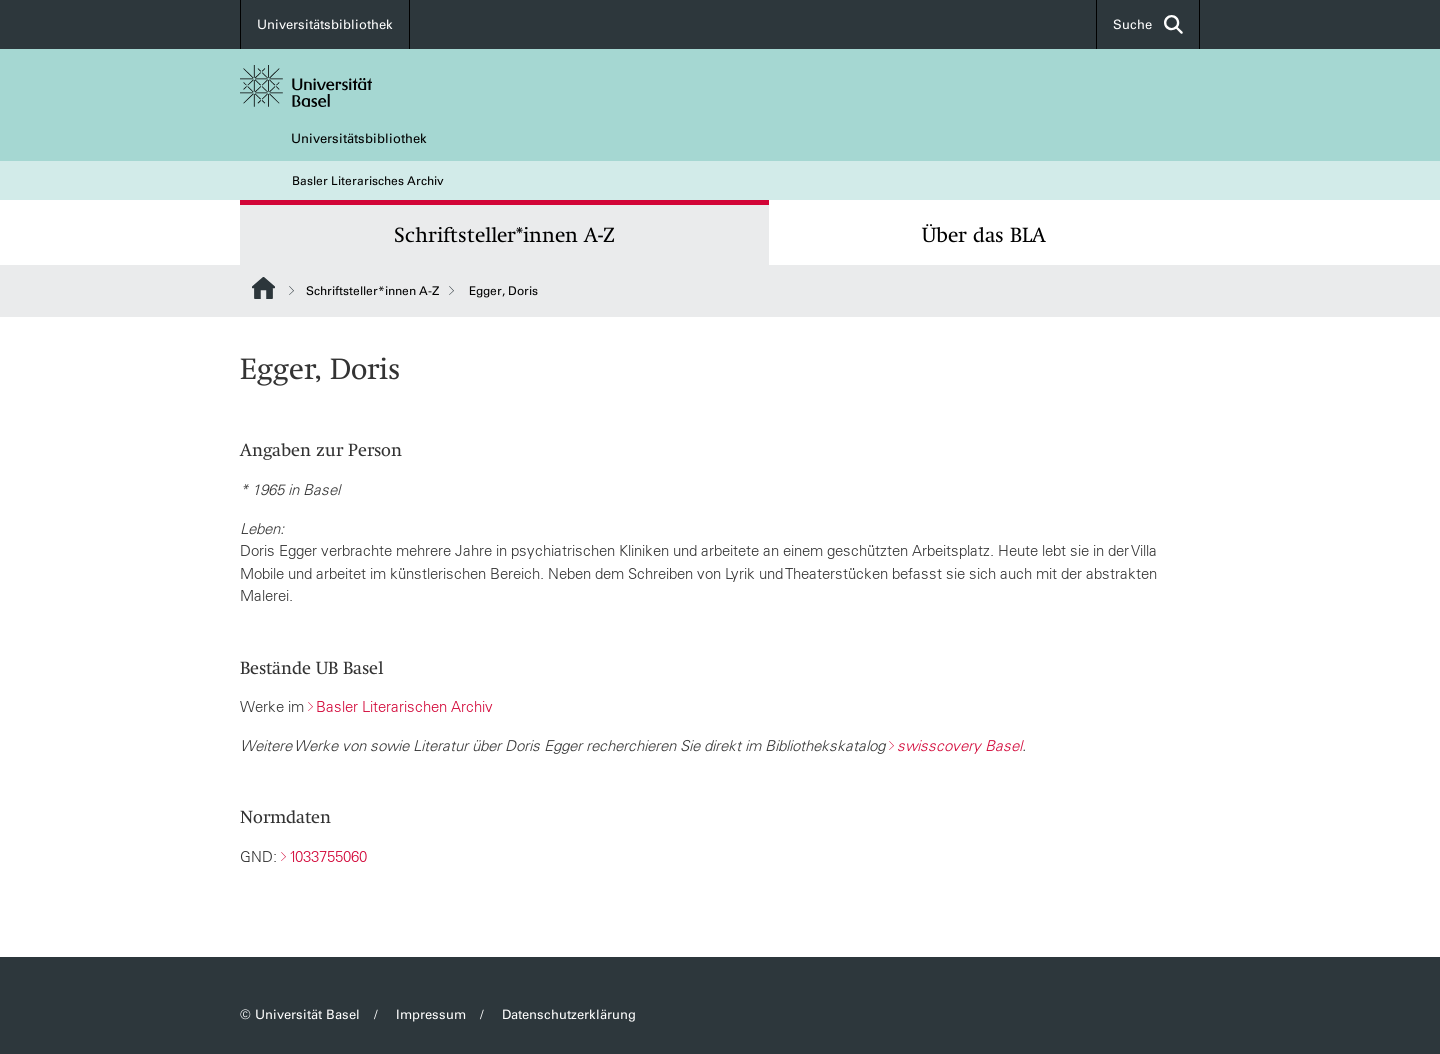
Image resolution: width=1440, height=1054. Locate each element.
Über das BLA (984, 235)
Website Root (263, 288)
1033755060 (328, 856)
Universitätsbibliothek (325, 24)
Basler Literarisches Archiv (368, 181)
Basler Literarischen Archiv (404, 706)
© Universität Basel (300, 1014)
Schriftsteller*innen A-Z (504, 235)
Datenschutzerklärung (569, 1014)
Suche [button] (1148, 24)
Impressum (431, 1014)
